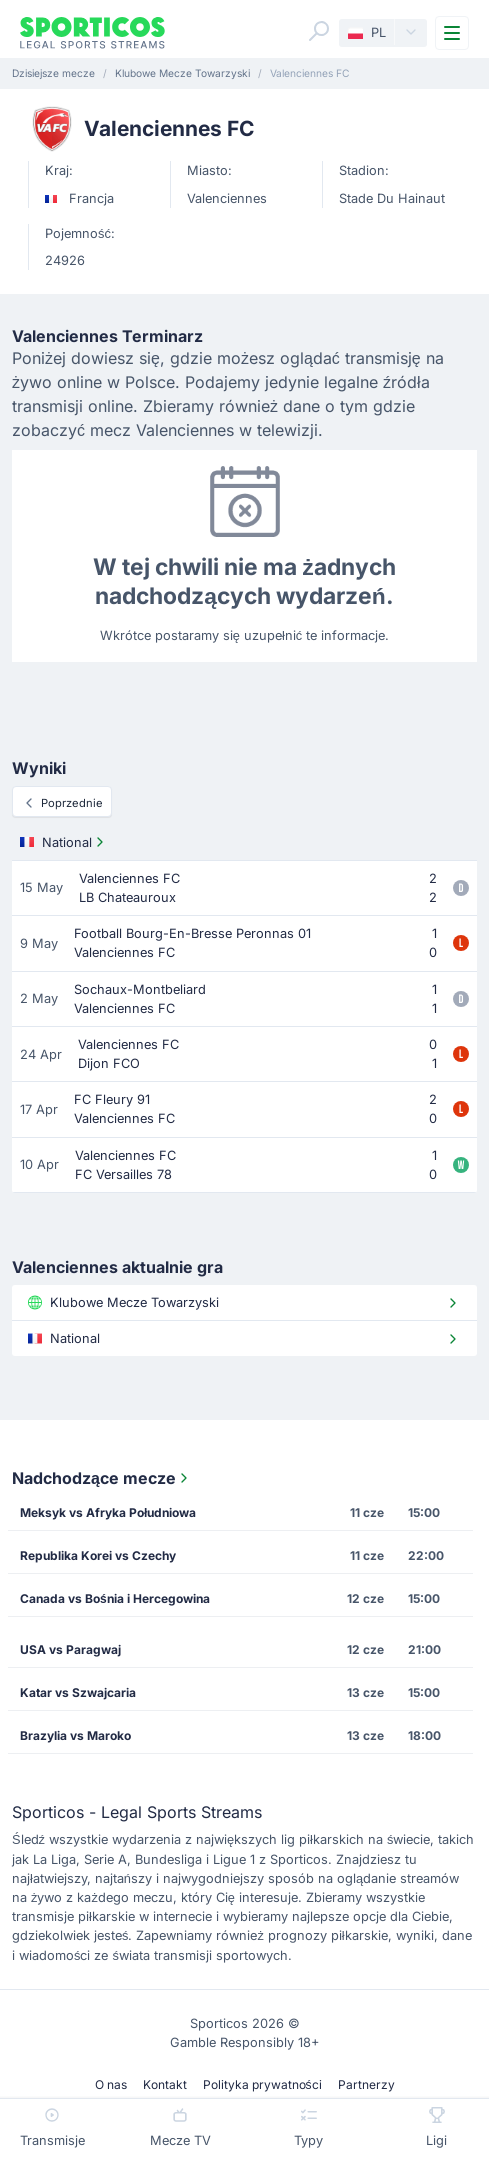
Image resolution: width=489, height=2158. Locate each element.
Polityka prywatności (262, 2084)
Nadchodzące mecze (102, 1478)
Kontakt (165, 2084)
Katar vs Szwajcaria (78, 1692)
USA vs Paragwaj (70, 1649)
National (64, 842)
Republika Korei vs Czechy (98, 1555)
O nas (111, 2084)
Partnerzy (366, 2084)
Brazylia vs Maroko (75, 1735)
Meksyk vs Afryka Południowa (108, 1512)
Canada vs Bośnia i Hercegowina (115, 1598)
